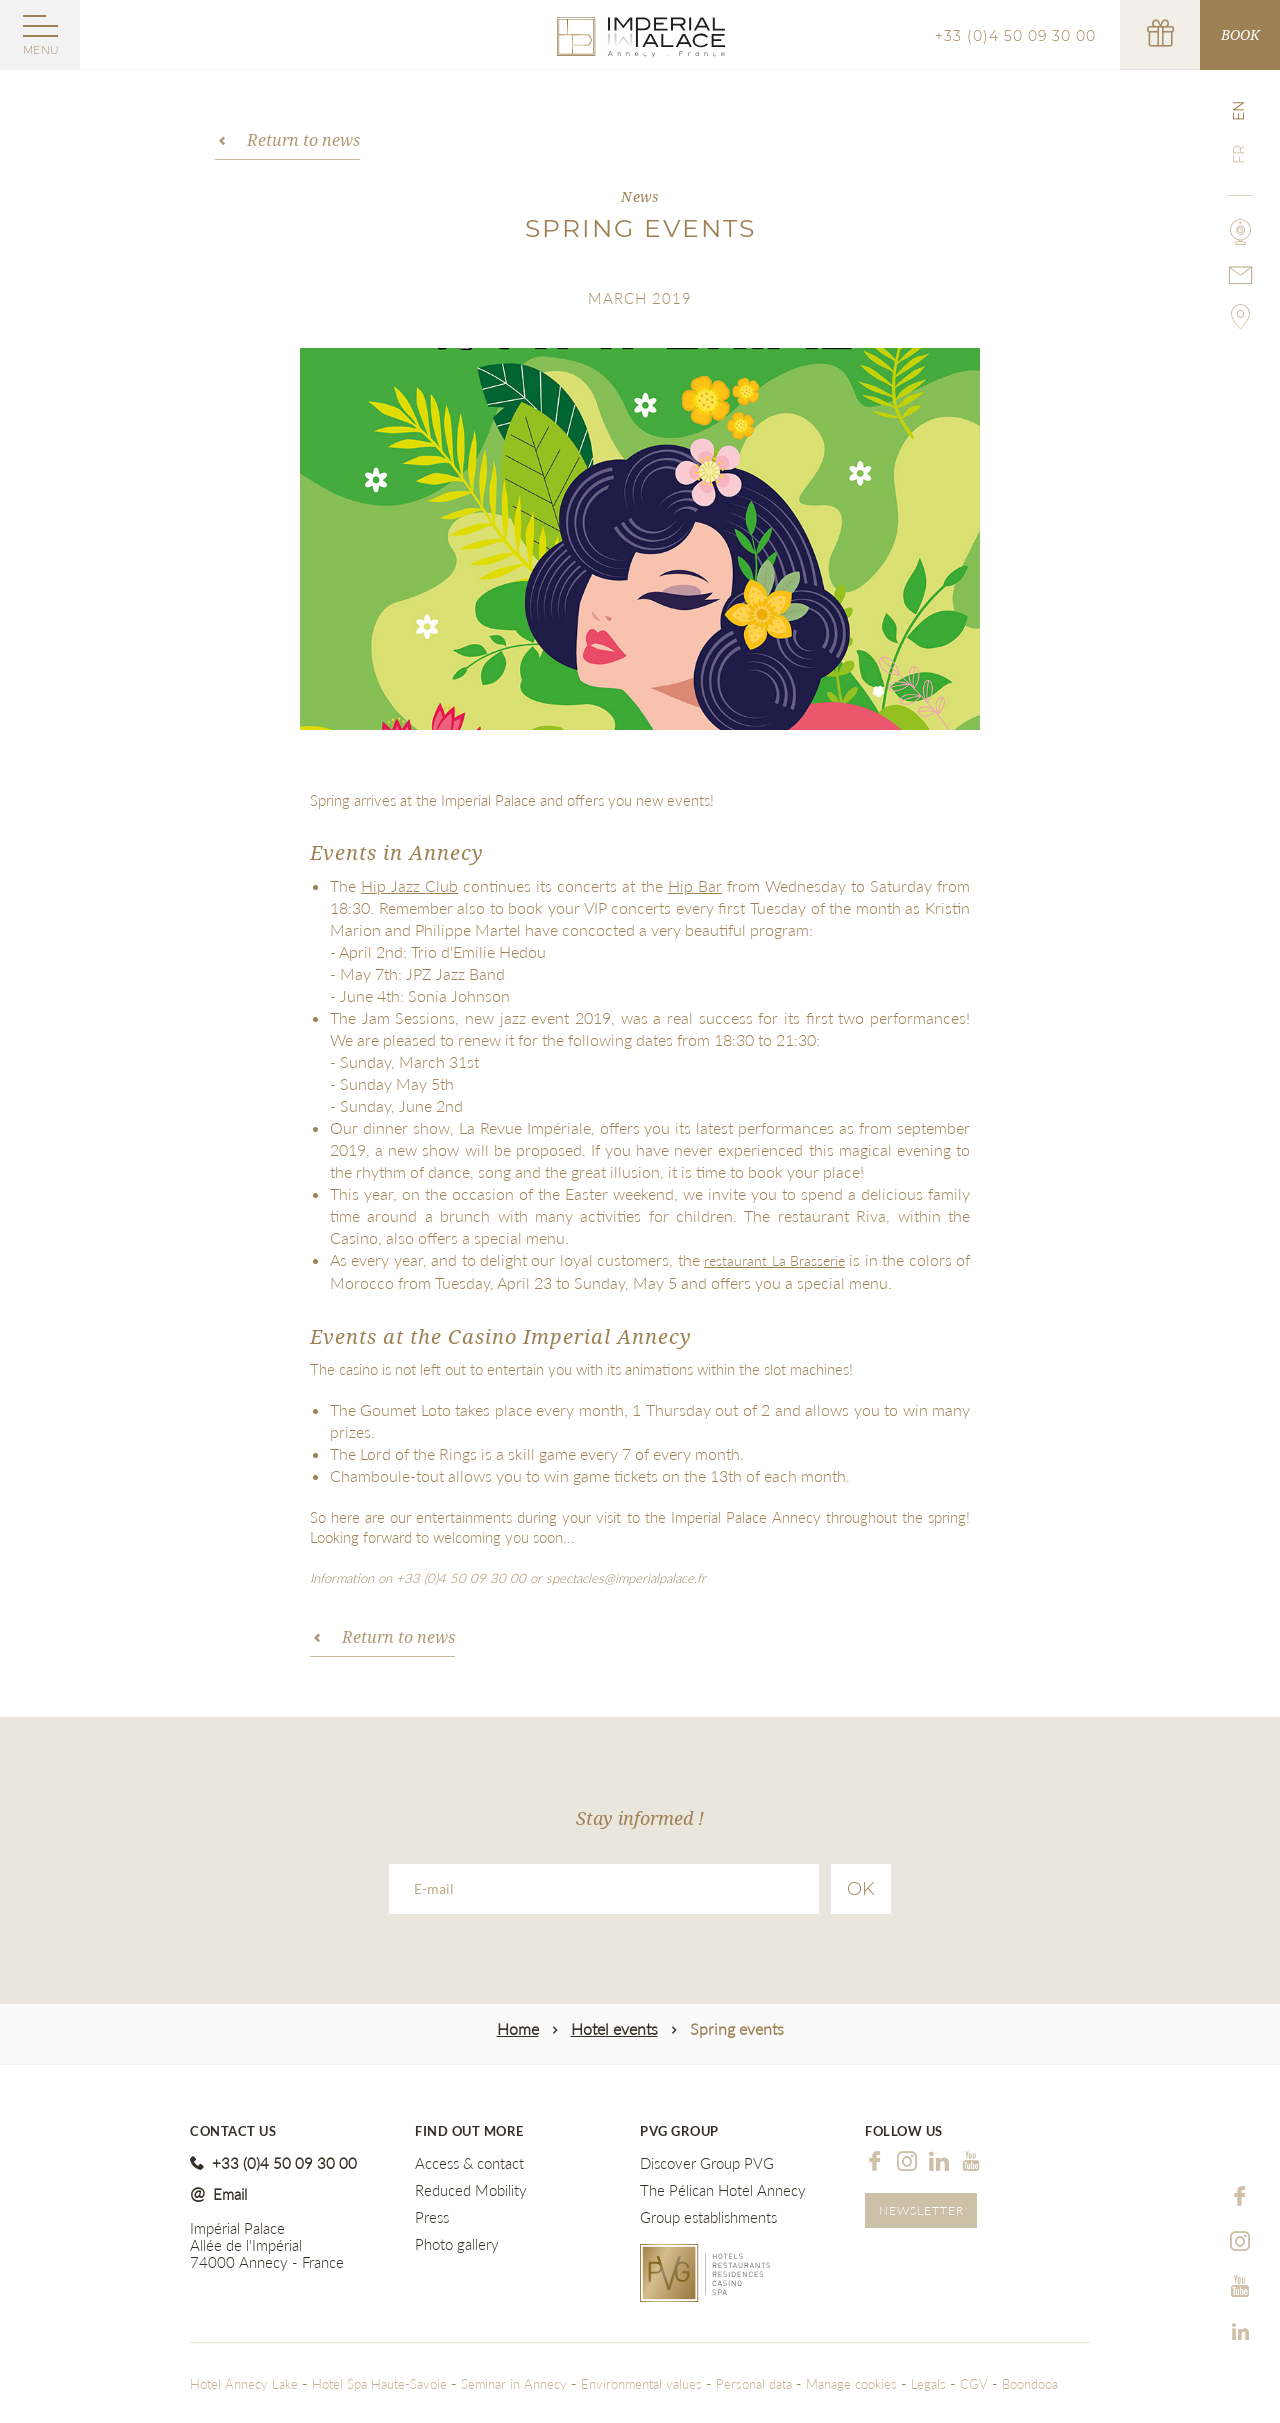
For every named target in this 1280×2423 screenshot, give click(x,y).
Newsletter (921, 2210)
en (1239, 111)
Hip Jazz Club (409, 885)
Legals (928, 2384)
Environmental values (641, 2384)
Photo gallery (457, 2244)
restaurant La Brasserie (774, 1260)
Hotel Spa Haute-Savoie (379, 2384)
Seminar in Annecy (516, 2384)
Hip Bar (695, 885)
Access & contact (469, 2163)
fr (1239, 154)
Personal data (754, 2384)
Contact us (233, 2131)
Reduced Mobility (471, 2190)
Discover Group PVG (707, 2163)
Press (432, 2217)
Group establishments (708, 2217)
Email (230, 2194)
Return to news (303, 140)
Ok (861, 1889)
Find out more (469, 2131)
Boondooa (1030, 2384)
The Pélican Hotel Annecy (723, 2190)
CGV (974, 2384)
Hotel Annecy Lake (244, 2384)
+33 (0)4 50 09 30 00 (1015, 36)
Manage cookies (851, 2384)
